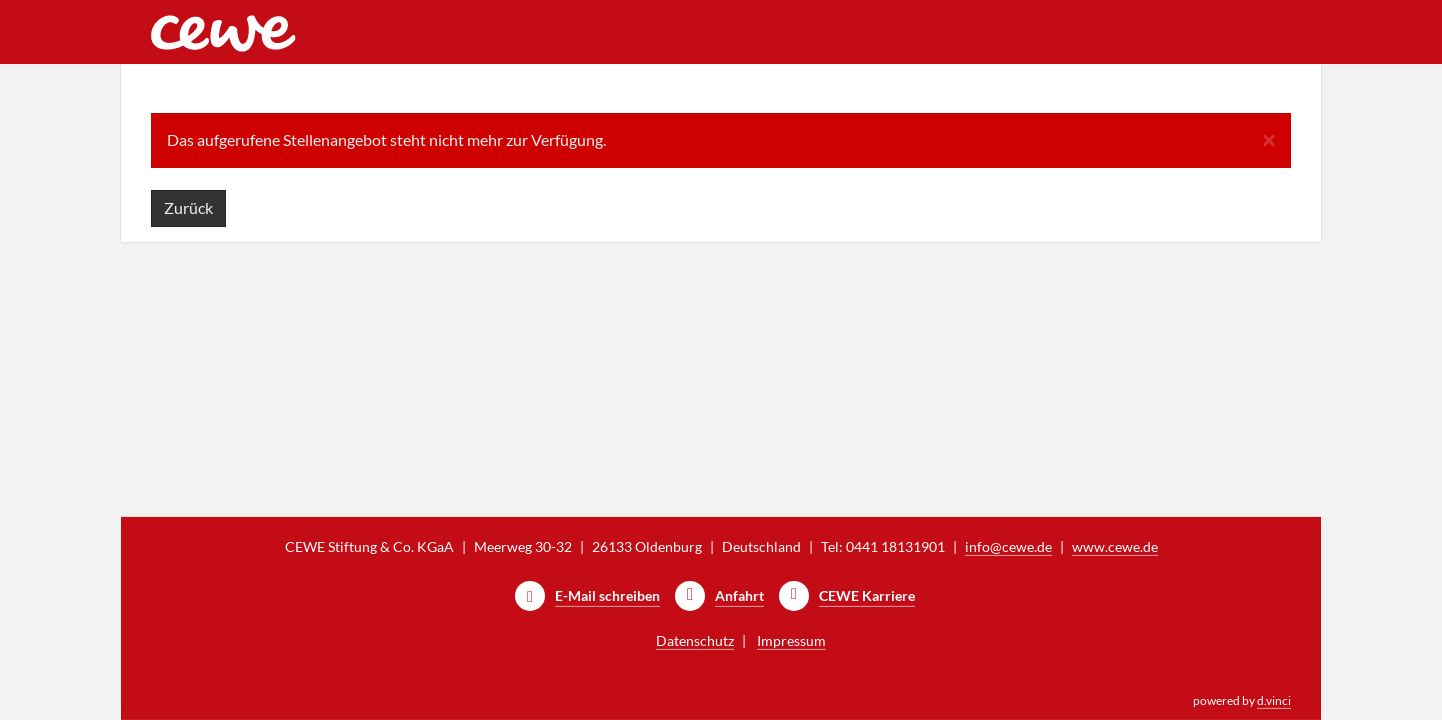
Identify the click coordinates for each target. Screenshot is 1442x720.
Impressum (791, 640)
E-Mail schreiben (607, 595)
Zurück (188, 207)
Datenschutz (695, 640)
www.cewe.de (1115, 546)
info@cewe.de (1008, 546)
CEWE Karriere (867, 595)
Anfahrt (739, 595)
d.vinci (1274, 700)
